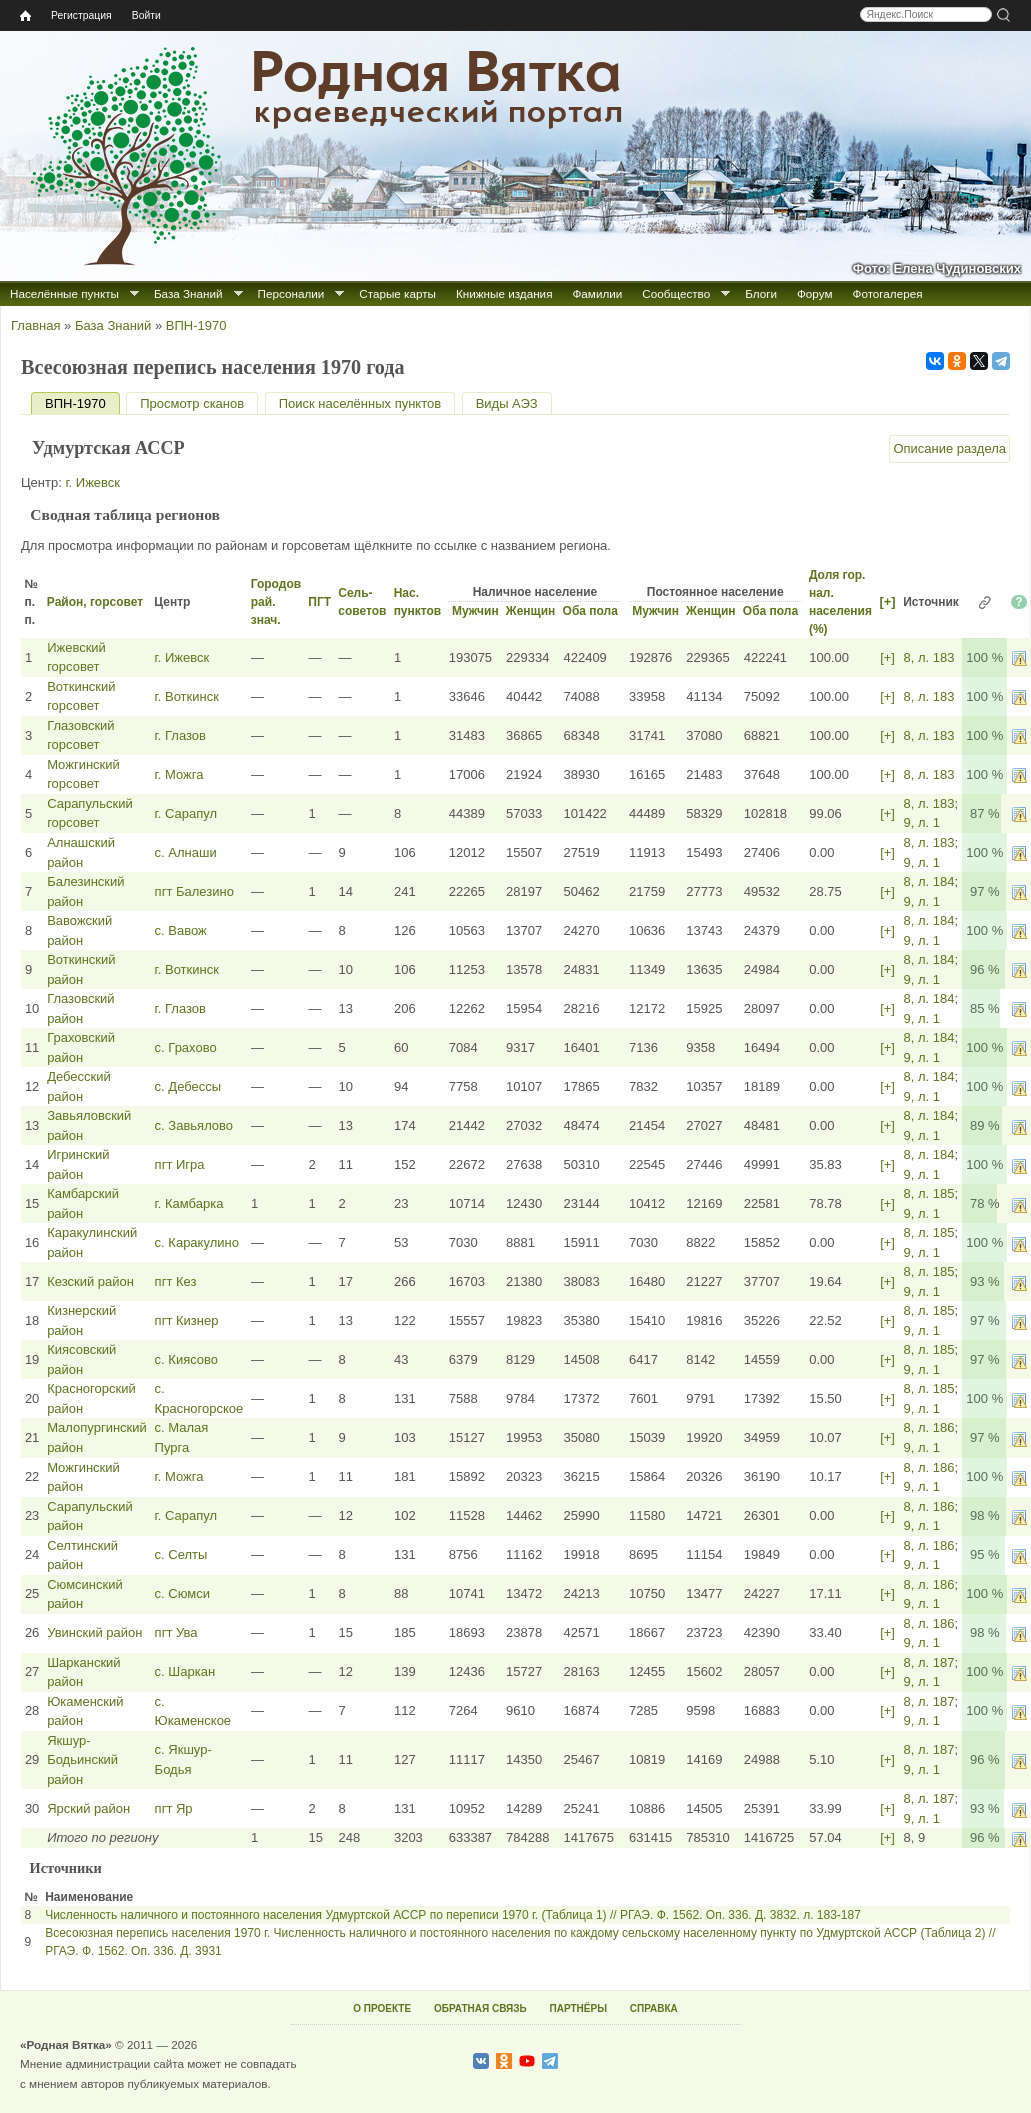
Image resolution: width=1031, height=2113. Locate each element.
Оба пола (590, 611)
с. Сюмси (182, 1593)
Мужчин (475, 611)
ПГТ (319, 602)
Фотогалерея (888, 293)
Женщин (531, 611)
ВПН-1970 (196, 325)
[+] (887, 601)
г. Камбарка (189, 1203)
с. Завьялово (194, 1125)
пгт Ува (176, 1632)
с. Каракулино (197, 1242)
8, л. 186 (928, 1427)
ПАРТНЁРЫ (578, 2008)
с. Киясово (186, 1359)
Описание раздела (949, 448)
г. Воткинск (187, 696)
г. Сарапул (186, 813)
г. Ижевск (92, 482)
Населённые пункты (64, 293)
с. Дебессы (188, 1086)
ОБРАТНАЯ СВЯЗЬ (480, 2008)
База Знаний (188, 293)
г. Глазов (180, 735)
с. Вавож (181, 930)
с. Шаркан (185, 1671)
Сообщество (676, 293)
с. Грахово (186, 1047)
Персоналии (291, 293)
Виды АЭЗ (507, 403)
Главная (35, 325)
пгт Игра (180, 1164)
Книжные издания (504, 293)
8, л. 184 (928, 881)
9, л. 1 (921, 822)
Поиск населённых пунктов (360, 403)
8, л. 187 (928, 1662)
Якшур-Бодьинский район (82, 1760)
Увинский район (94, 1632)
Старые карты (397, 293)
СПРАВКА (654, 2008)
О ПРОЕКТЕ (382, 2008)
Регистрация (81, 15)
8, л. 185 (928, 1193)
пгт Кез (176, 1281)
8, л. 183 (928, 657)
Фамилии (597, 293)
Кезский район (90, 1281)
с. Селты (181, 1554)
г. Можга (179, 774)
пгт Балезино (194, 891)
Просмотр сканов (192, 403)
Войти (146, 15)
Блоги (761, 293)
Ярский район (88, 1808)
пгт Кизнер (187, 1320)
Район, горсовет (95, 602)
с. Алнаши (186, 852)
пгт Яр (174, 1808)
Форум (815, 293)
